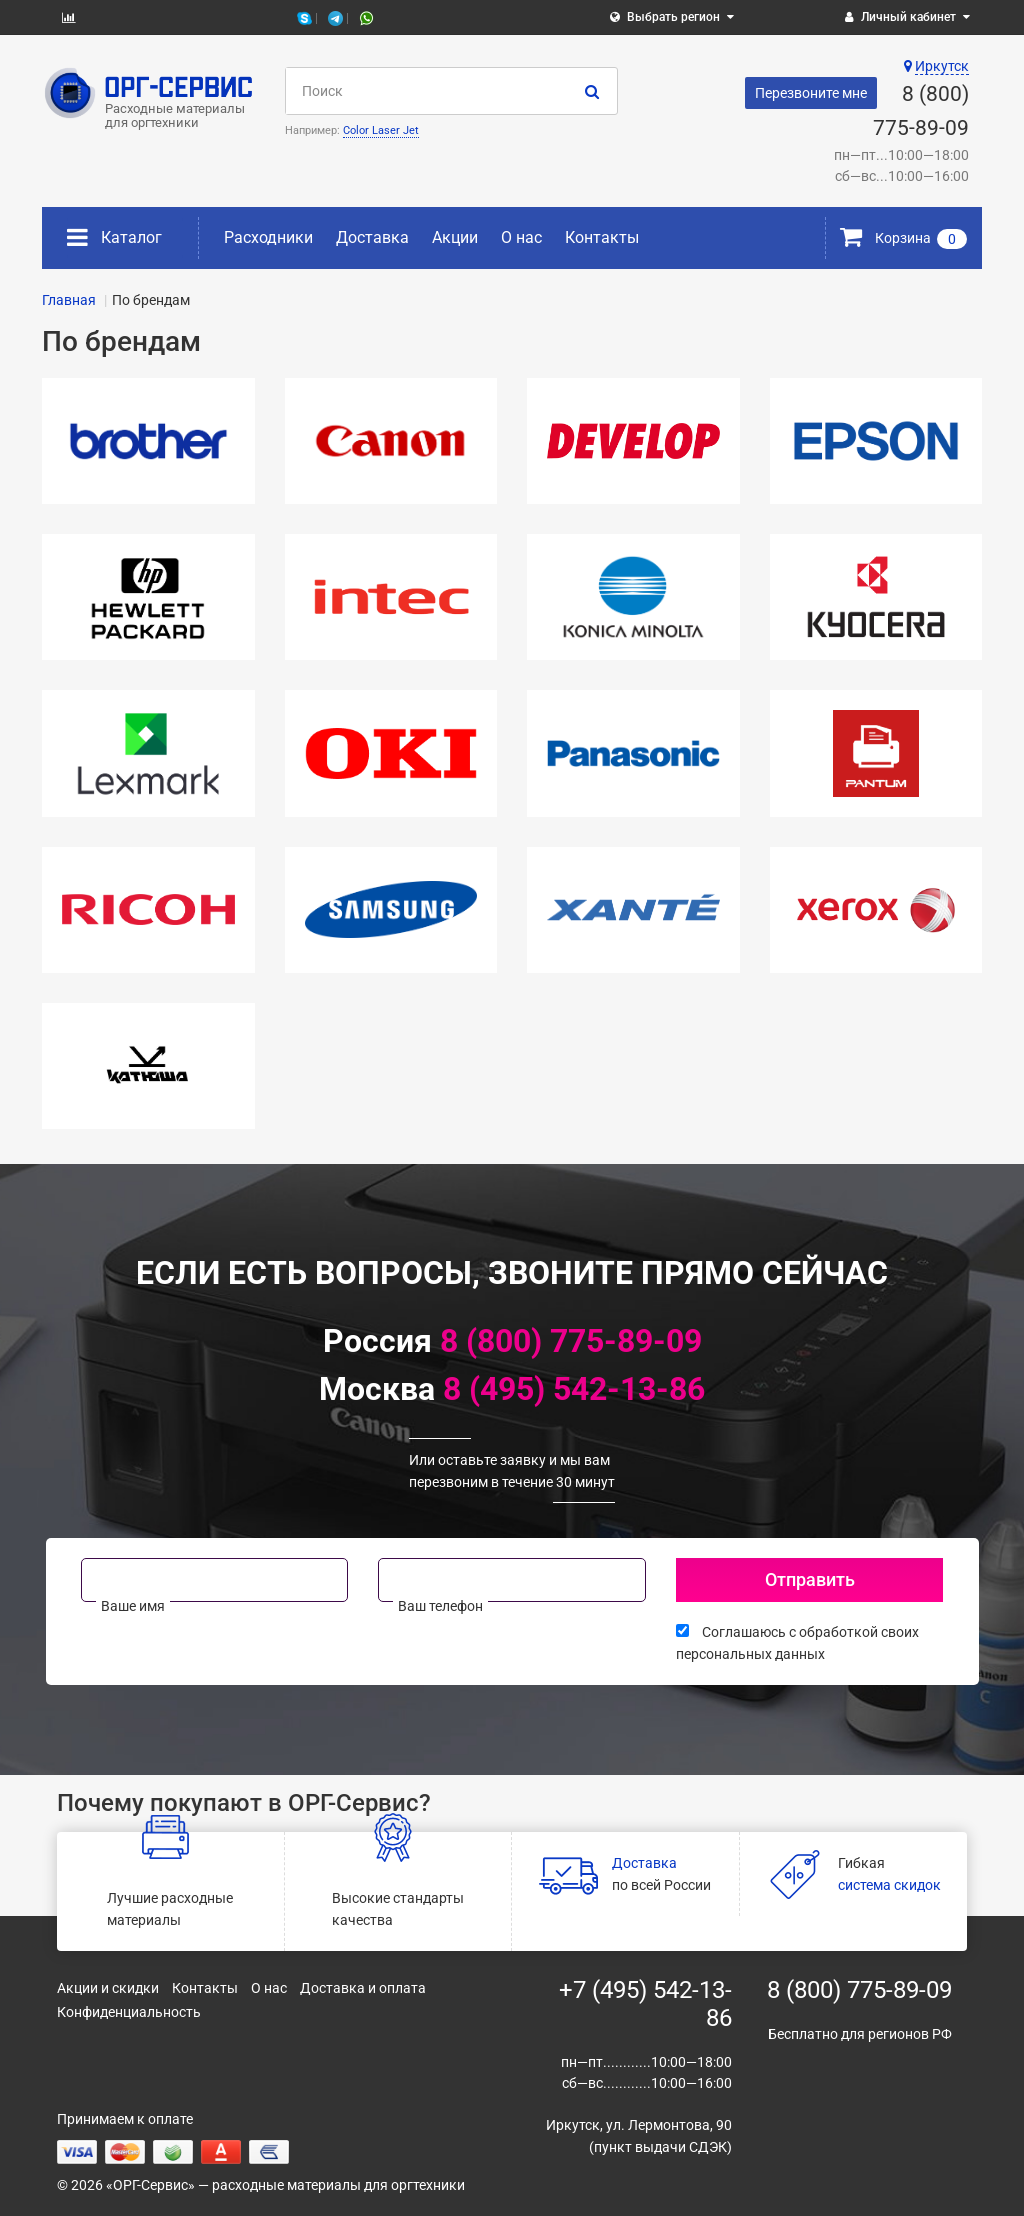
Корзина (903, 238)
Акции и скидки (108, 1988)
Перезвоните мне (811, 93)
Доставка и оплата (363, 1988)
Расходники (268, 237)
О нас (521, 237)
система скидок (889, 1885)
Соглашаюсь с (797, 1643)
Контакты (602, 237)
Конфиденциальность (129, 2012)
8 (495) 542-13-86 (574, 1389)
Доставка (372, 237)
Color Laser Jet (381, 130)
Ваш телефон (440, 1606)
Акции (455, 237)
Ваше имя (133, 1606)
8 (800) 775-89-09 (571, 1341)
